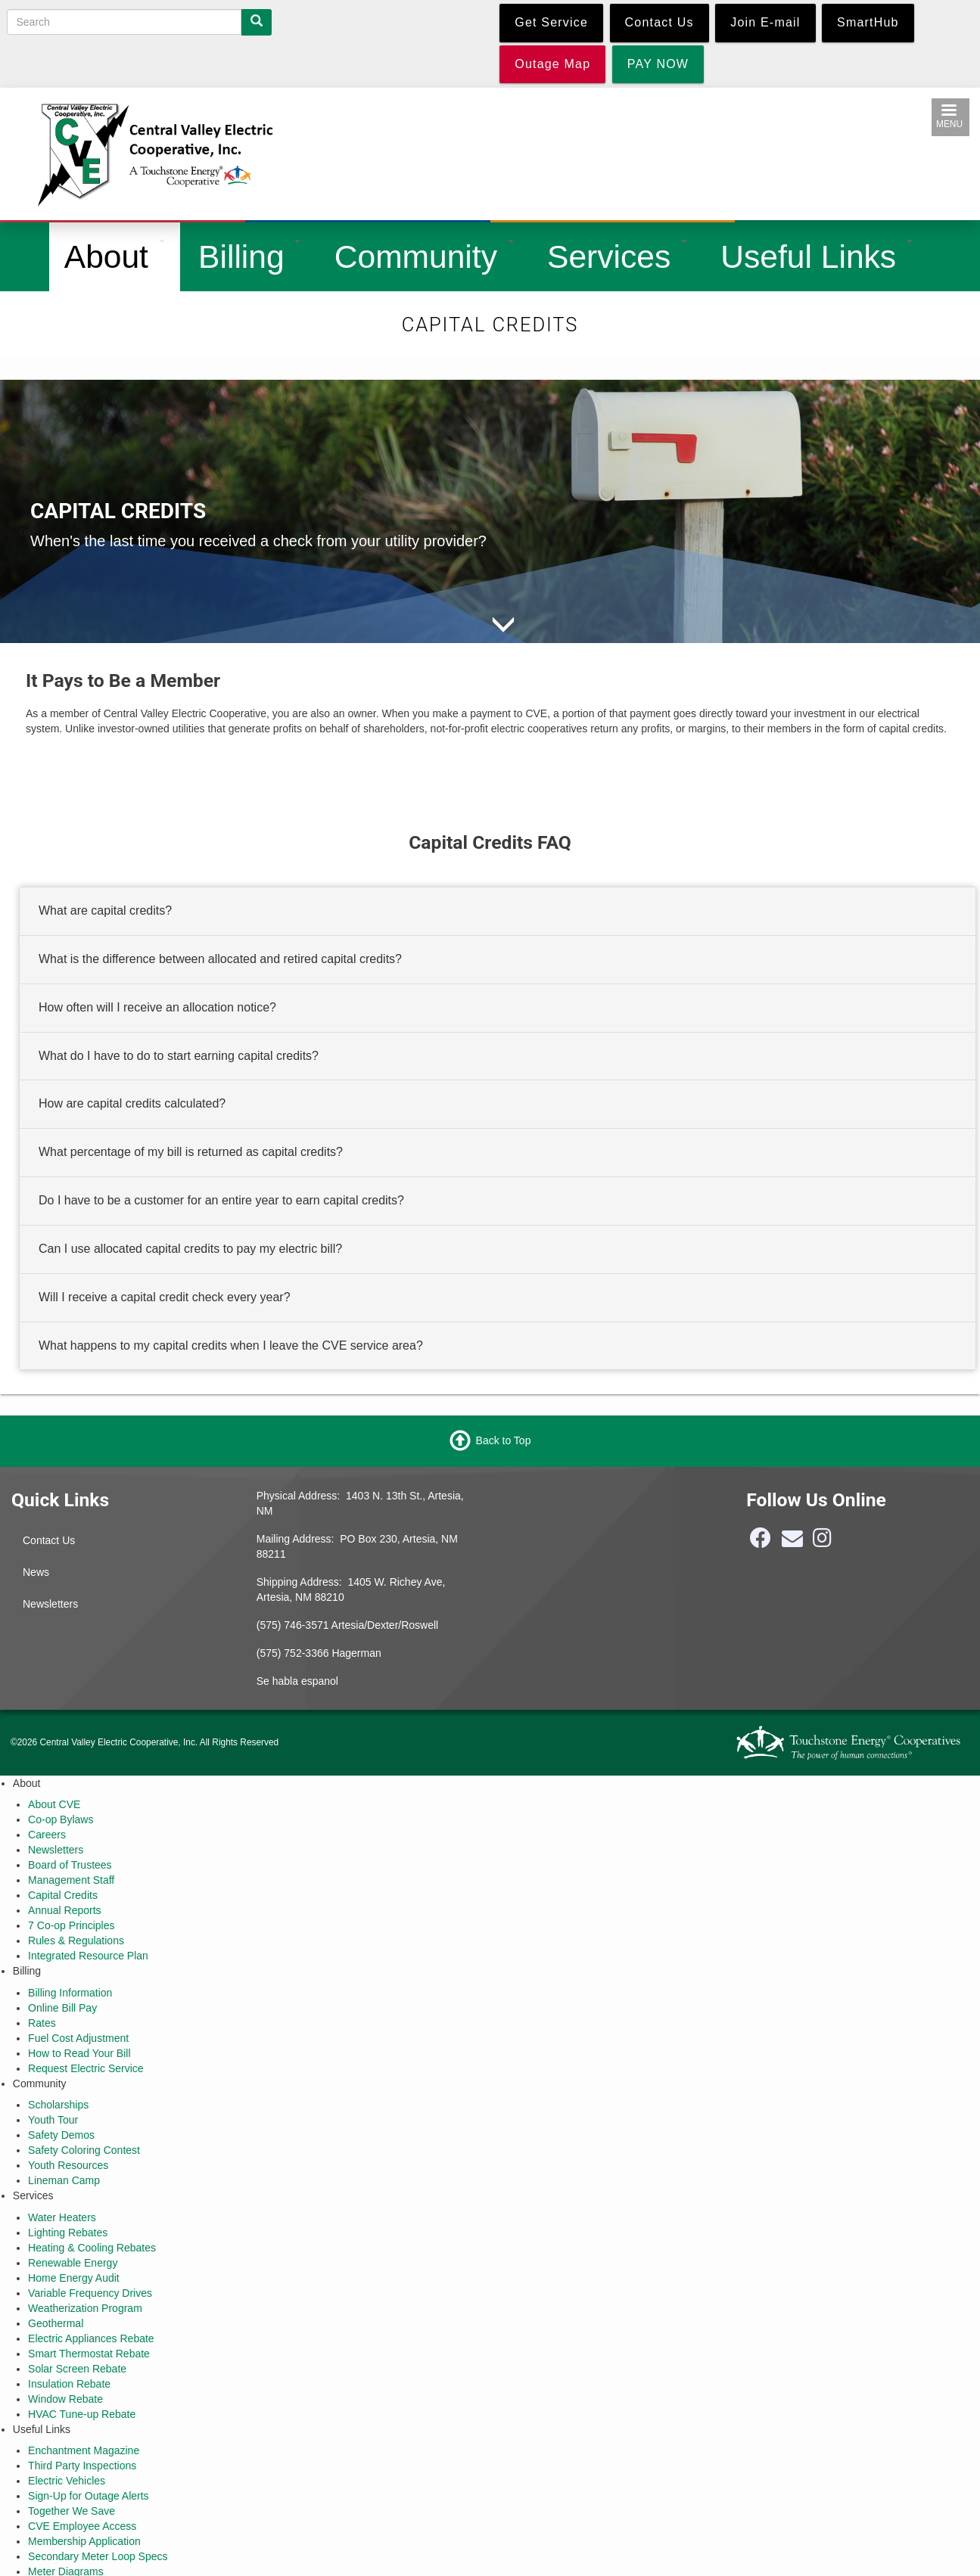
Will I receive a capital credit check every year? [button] (165, 1297)
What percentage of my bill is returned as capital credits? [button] (191, 1152)
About (114, 256)
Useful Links (816, 256)
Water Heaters (62, 2217)
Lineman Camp (64, 2180)
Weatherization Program (85, 2308)
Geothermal (55, 2323)
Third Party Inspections (82, 2465)
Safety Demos (61, 2135)
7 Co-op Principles (71, 1925)
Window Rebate (65, 2399)
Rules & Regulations (76, 1940)
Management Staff (71, 1880)
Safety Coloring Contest (84, 2150)
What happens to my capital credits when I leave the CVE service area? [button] (231, 1345)
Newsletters (50, 1604)
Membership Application (84, 2541)
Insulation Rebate (69, 2384)
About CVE (54, 1804)
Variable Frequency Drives (90, 2293)
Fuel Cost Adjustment (78, 2038)
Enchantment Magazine (83, 2450)
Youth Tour (53, 2120)
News (36, 1572)
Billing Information (70, 1993)
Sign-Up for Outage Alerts (88, 2496)
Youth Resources (68, 2165)
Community (424, 256)
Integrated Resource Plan (88, 1956)
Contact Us (49, 1540)
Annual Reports (64, 1910)
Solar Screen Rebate (77, 2369)
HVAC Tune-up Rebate (81, 2414)
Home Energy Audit (74, 2278)
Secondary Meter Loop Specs (97, 2556)
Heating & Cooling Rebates (92, 2248)
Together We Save (71, 2511)
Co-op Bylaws (60, 1819)
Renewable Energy (72, 2263)
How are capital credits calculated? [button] (132, 1104)
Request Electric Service (86, 2068)
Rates (42, 2023)
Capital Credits (63, 1895)
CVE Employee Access (82, 2526)
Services (617, 256)
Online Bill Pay (62, 2008)
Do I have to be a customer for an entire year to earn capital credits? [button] (221, 1200)
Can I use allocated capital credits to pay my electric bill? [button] (190, 1248)
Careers (47, 1835)
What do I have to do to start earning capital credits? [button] (179, 1055)
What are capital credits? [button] (105, 910)
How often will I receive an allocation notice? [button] (157, 1007)
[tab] (497, 911)
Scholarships (58, 2105)
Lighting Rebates (67, 2232)
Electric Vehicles (66, 2481)
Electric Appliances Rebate (91, 2338)
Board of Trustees (70, 1865)
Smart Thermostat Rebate (89, 2354)
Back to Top (503, 1440)
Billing (249, 256)
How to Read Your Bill (79, 2053)
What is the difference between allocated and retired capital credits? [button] (220, 958)
